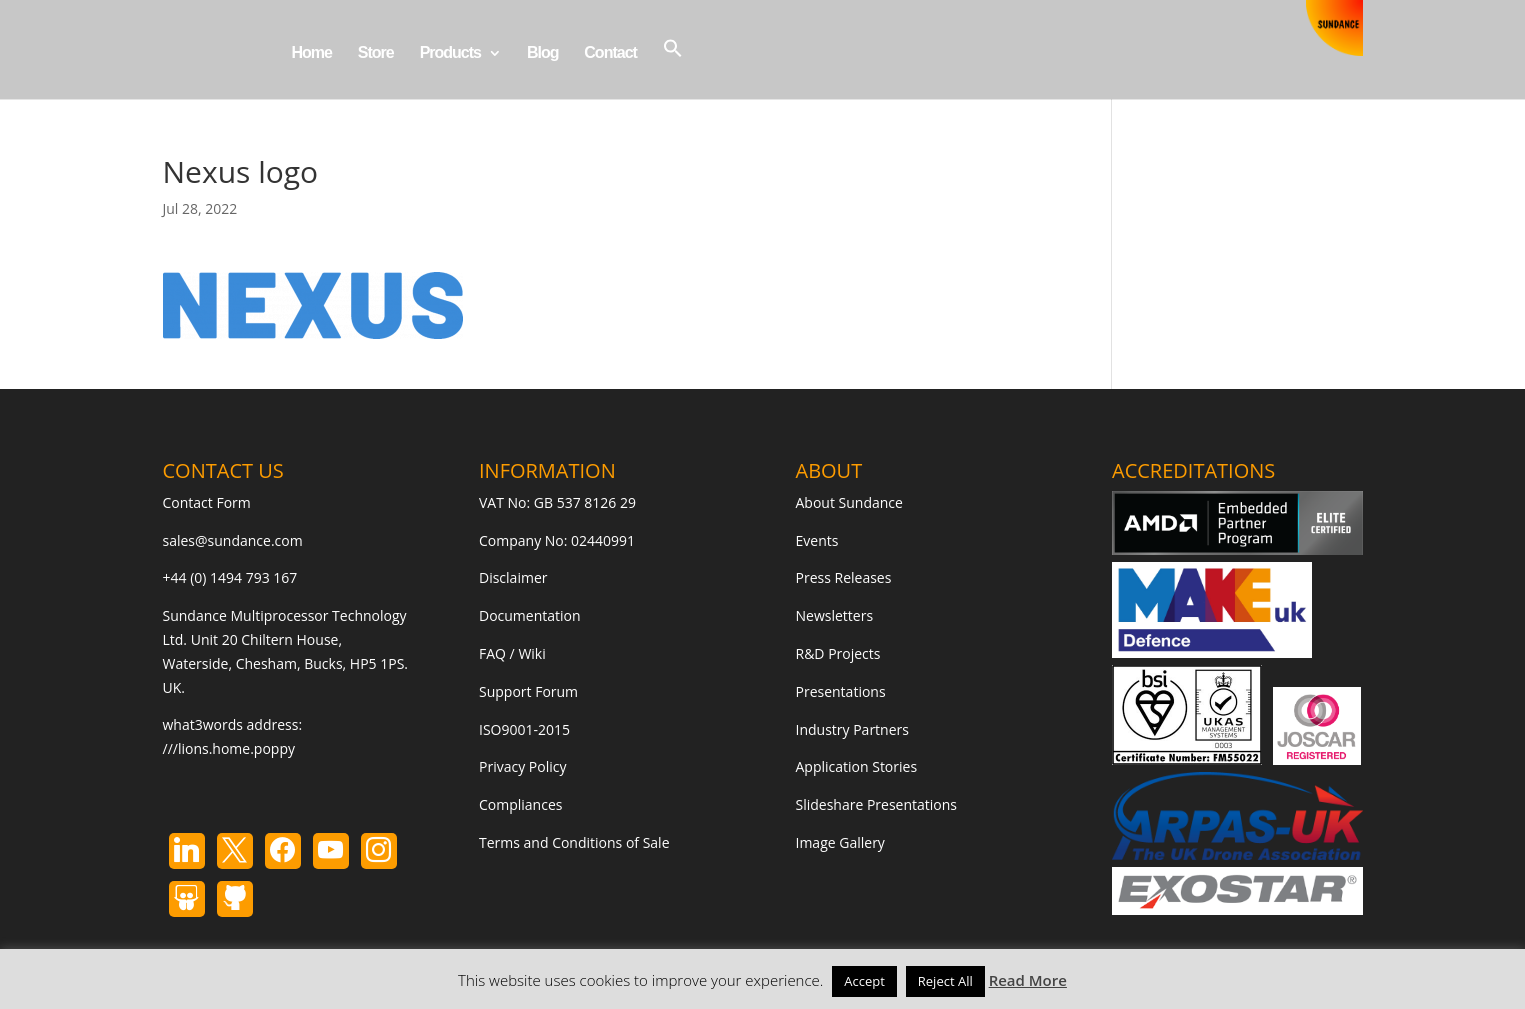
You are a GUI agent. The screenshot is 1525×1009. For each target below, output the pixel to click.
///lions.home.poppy (229, 748)
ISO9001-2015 (524, 729)
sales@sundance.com (233, 540)
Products (450, 53)
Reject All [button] (945, 981)
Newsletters (835, 615)
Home (312, 53)
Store (376, 53)
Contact (610, 53)
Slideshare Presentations (877, 804)
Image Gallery (840, 842)
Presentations (841, 691)
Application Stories (857, 766)
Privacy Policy (522, 766)
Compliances (520, 804)
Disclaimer (513, 577)
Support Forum (528, 691)
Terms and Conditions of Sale (574, 842)
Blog (543, 53)
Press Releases (844, 577)
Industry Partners (852, 729)
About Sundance (849, 502)
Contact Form (207, 502)
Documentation (530, 615)
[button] (673, 68)
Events (817, 540)
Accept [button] (864, 981)
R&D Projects (838, 653)
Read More (1028, 980)
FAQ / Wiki (512, 653)
